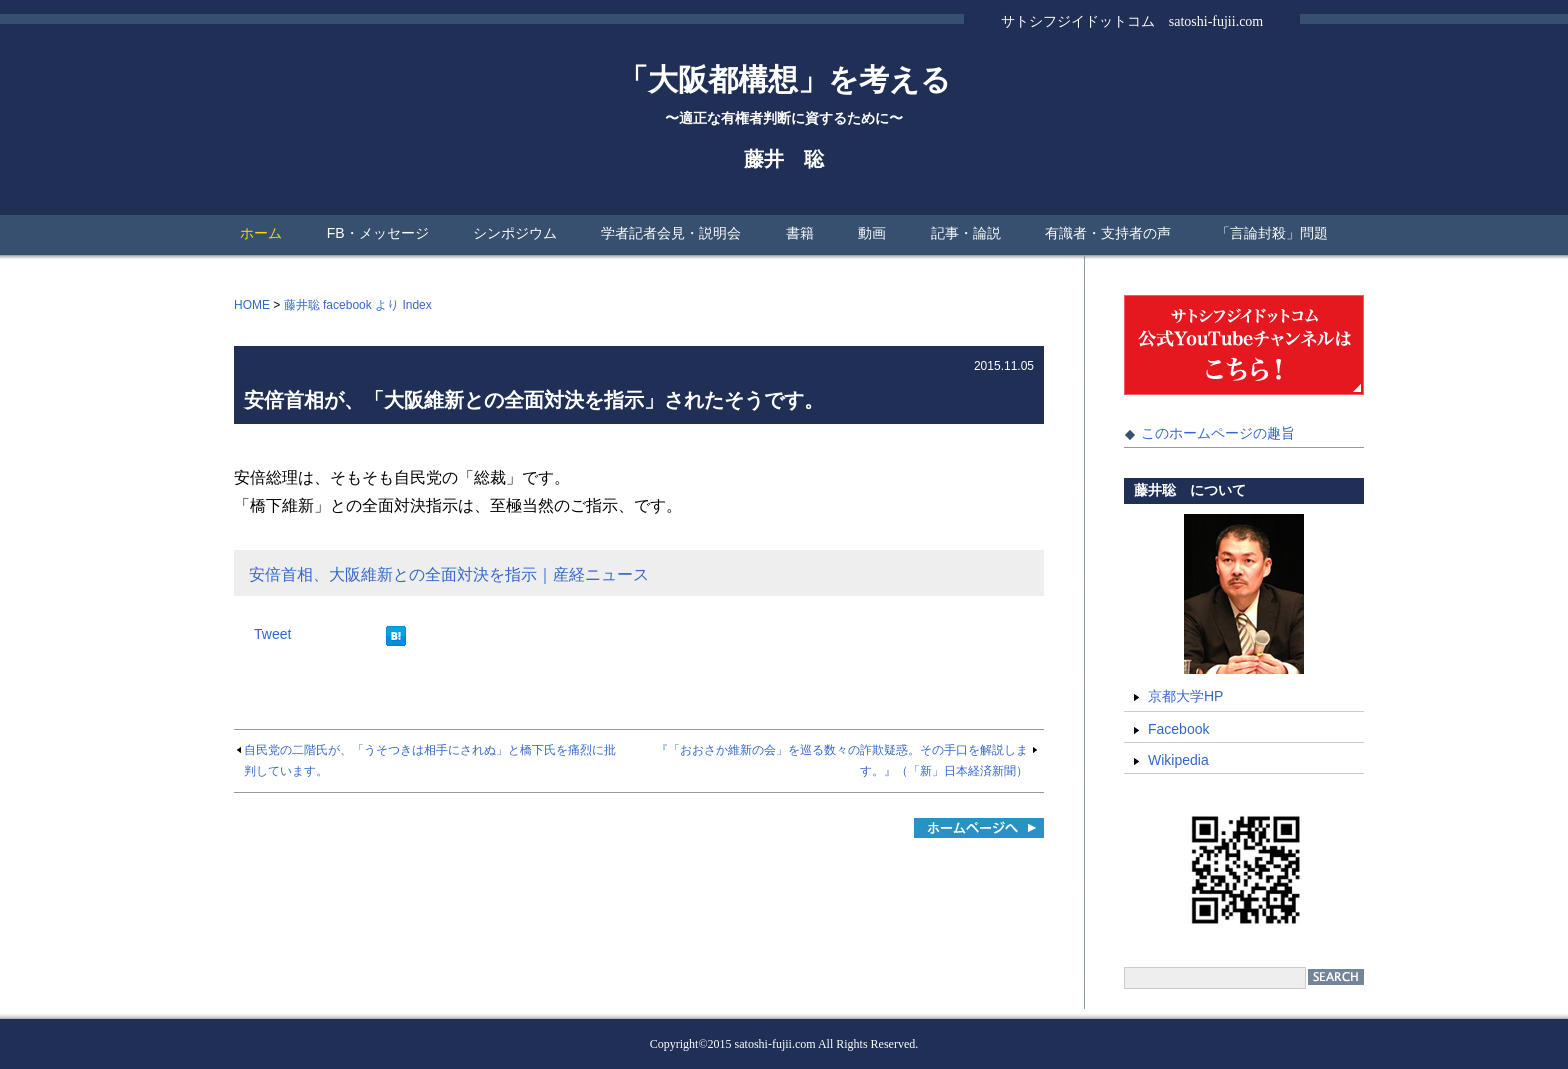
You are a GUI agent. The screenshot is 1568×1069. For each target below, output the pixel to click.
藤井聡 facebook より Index (358, 305)
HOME (252, 305)
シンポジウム (515, 233)
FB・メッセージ (378, 233)
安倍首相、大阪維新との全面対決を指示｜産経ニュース (449, 574)
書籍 (800, 233)
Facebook (1178, 729)
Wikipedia (1178, 760)
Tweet (272, 634)
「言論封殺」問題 (1272, 233)
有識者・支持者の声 (1108, 233)
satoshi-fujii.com (775, 1044)
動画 (872, 233)
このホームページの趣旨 (1218, 433)
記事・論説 (966, 233)
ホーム (261, 233)
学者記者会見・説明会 (671, 233)
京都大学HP (1185, 696)
